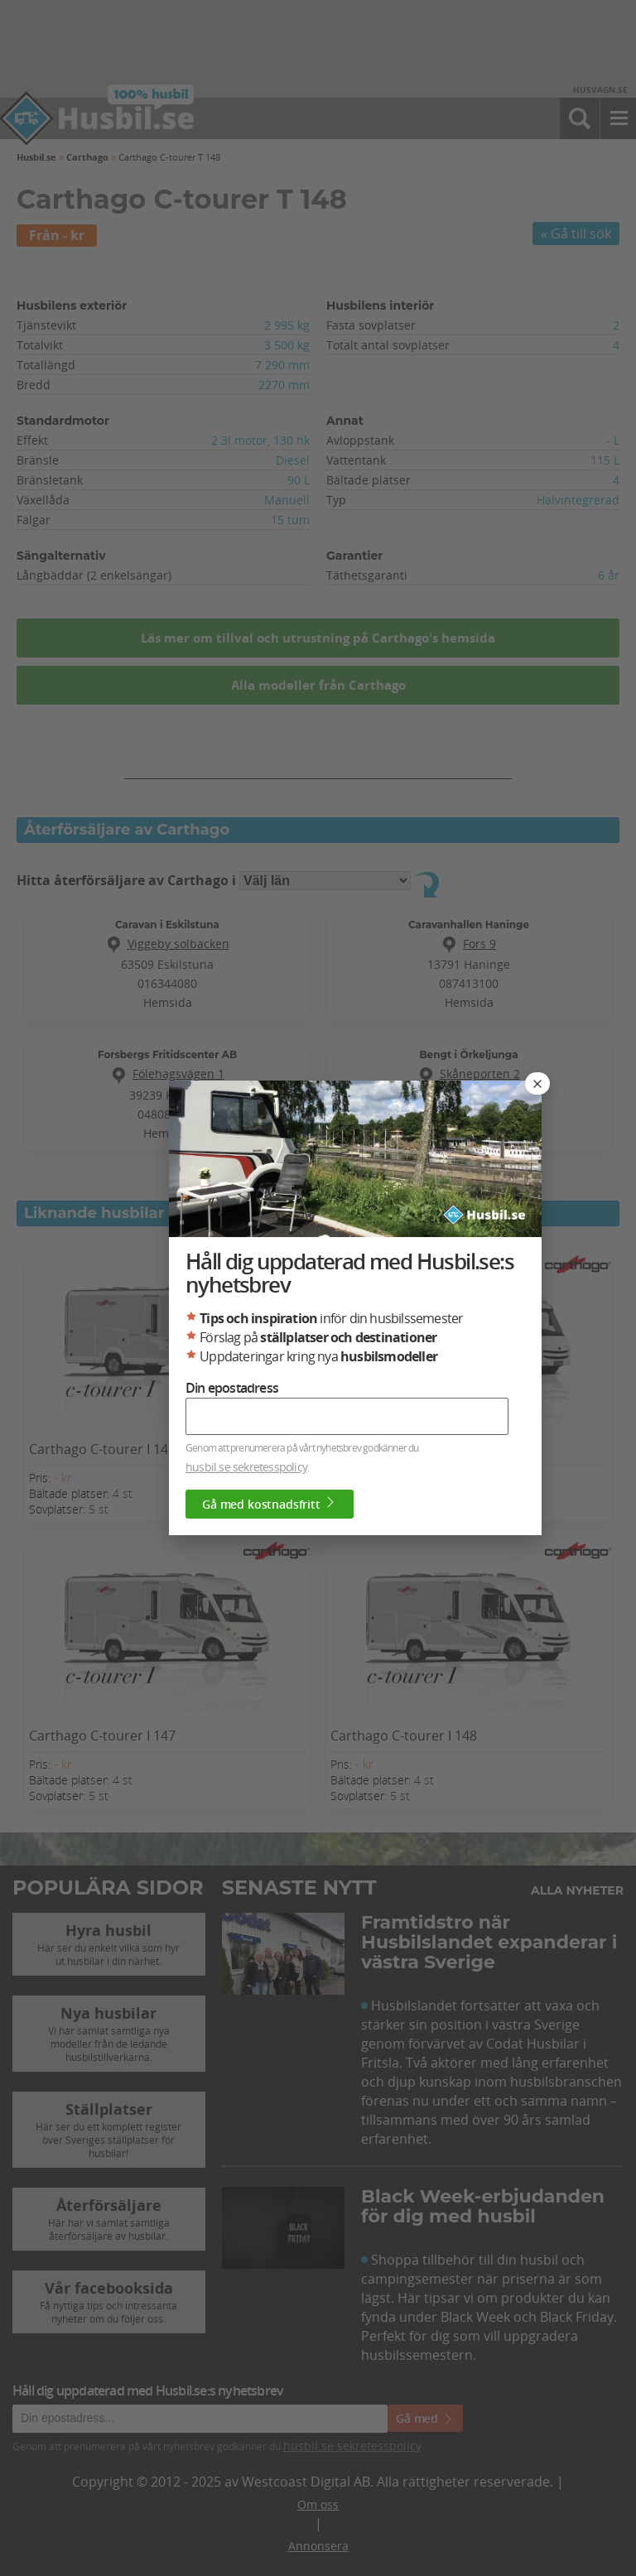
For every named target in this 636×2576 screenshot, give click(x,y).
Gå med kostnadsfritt (269, 1504)
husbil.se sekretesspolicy (246, 1468)
